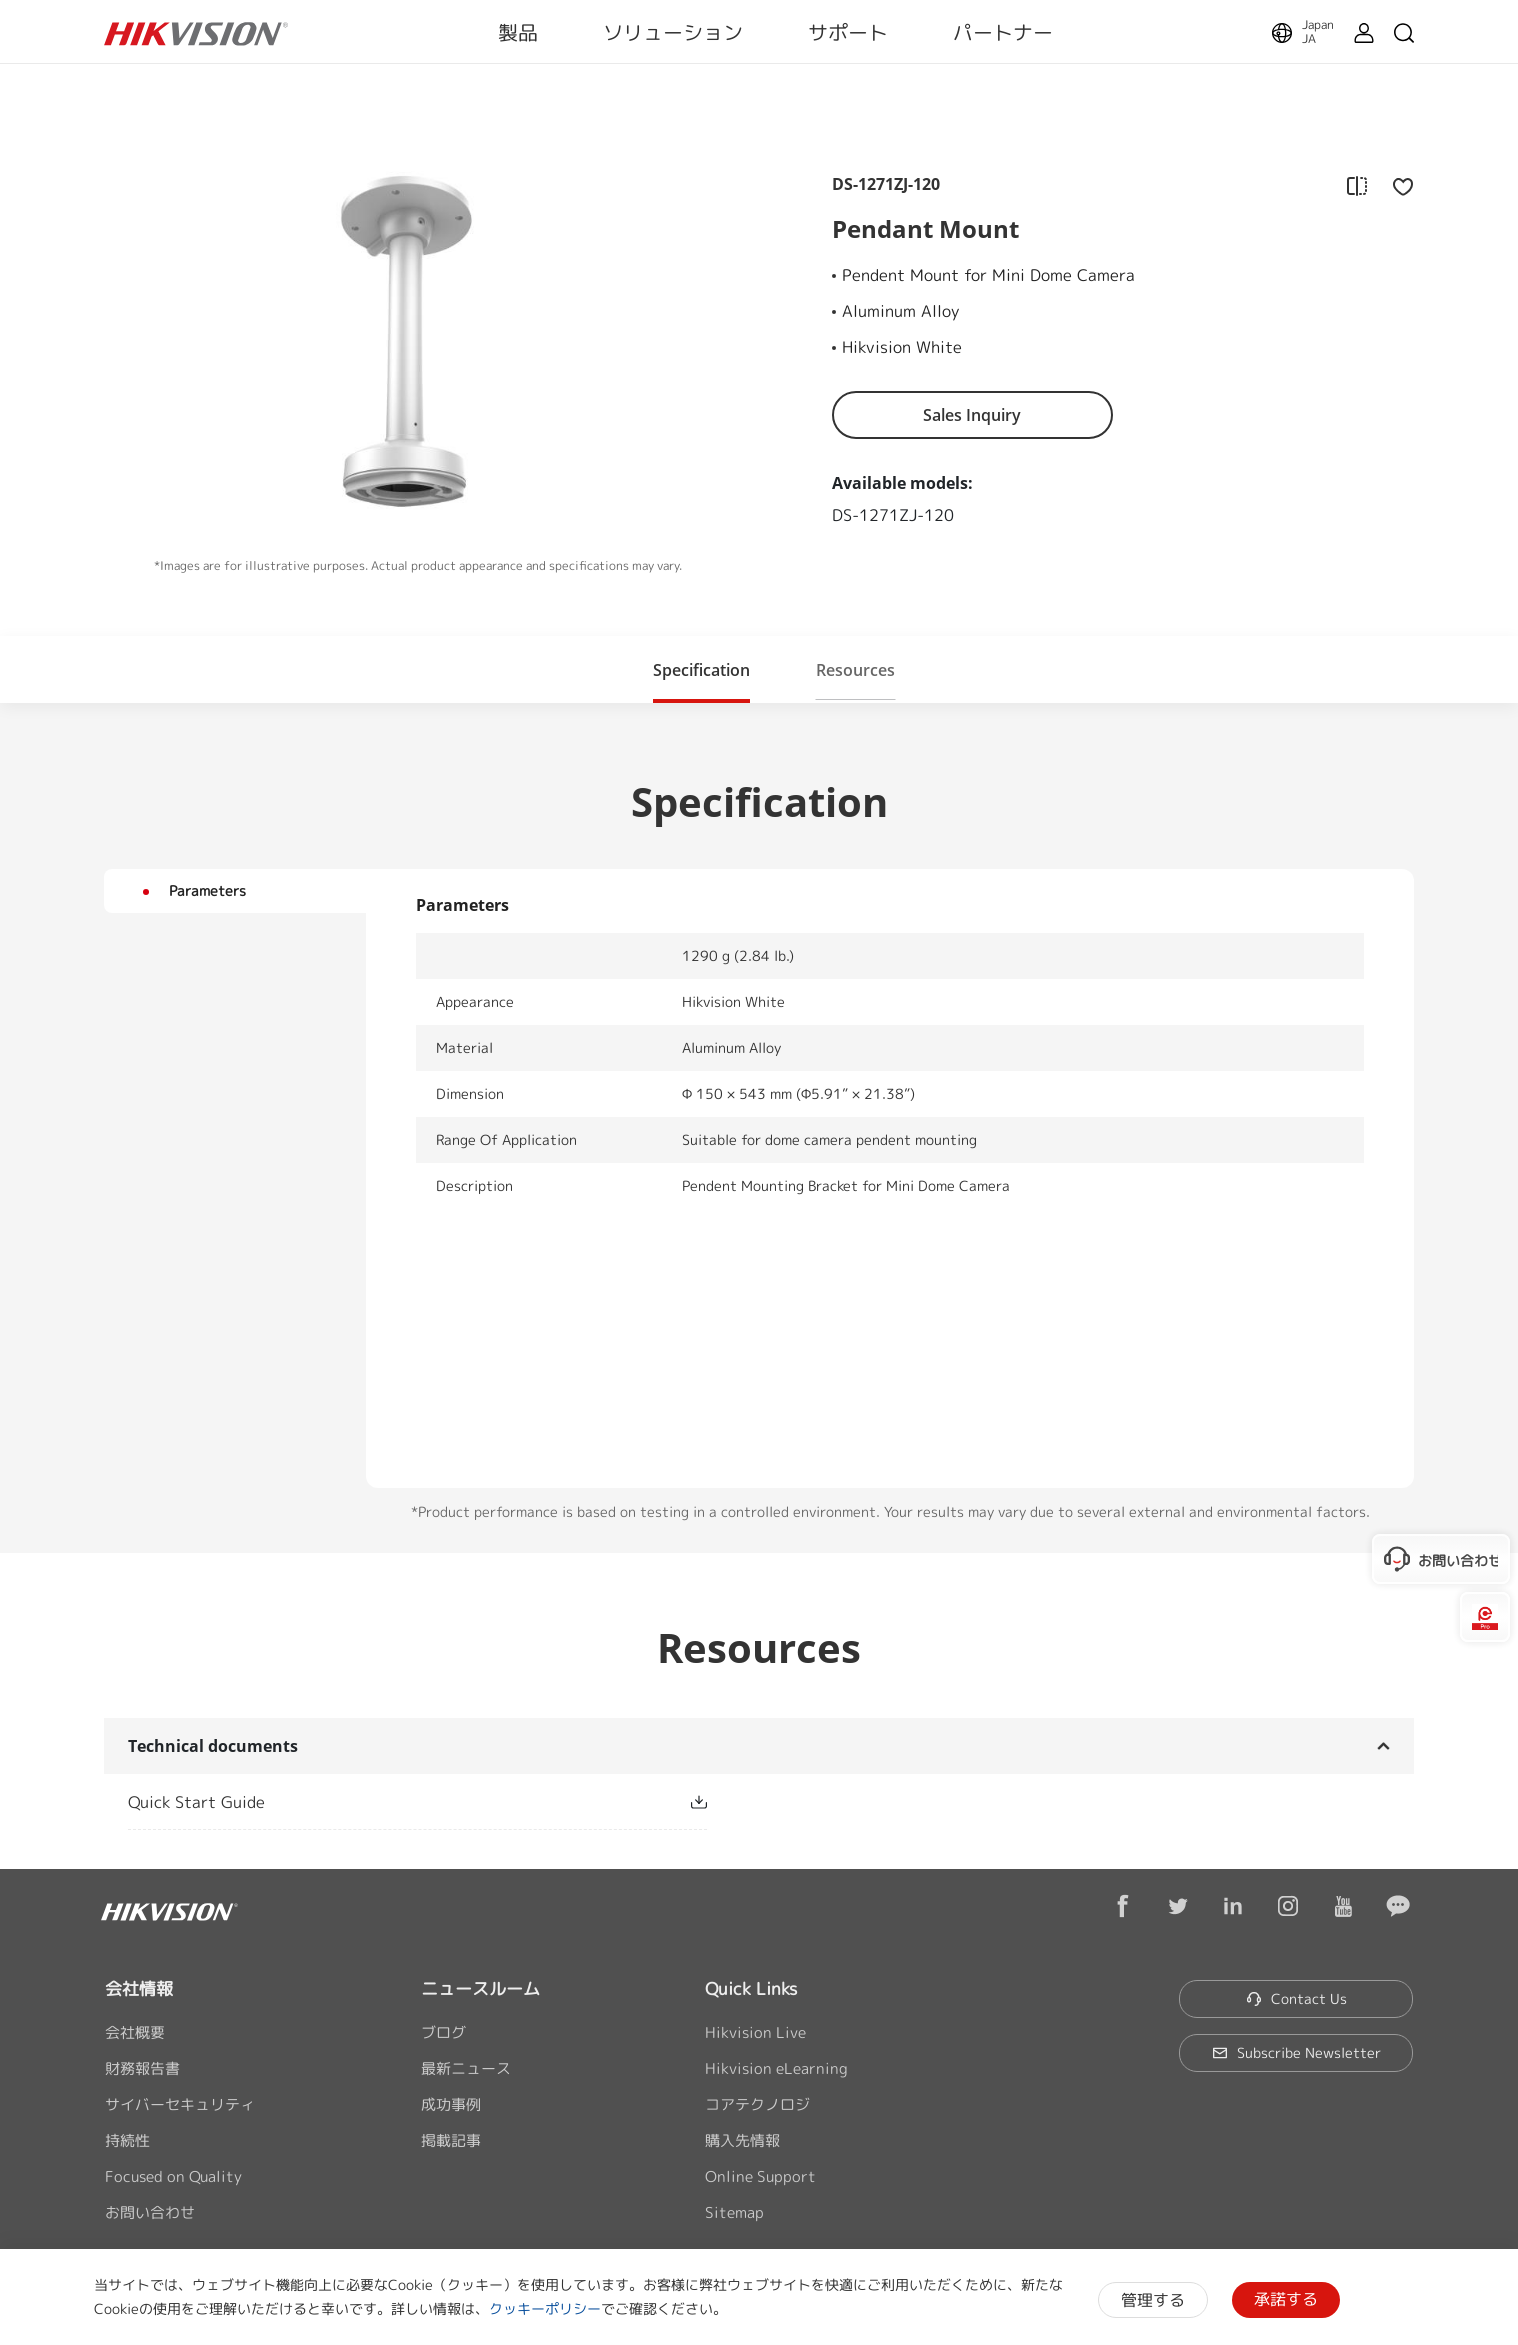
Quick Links (751, 1988)
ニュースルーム (480, 1988)
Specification (701, 670)
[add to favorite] (1397, 185)
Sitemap (734, 2212)
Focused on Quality (173, 2176)
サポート (848, 32)
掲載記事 (451, 2140)
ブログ (443, 2032)
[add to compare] (1357, 185)
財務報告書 (142, 2068)
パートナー (1003, 32)
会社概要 (135, 2032)
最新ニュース (466, 2068)
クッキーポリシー (545, 2308)
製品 (518, 32)
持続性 (127, 2140)
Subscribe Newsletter (1296, 2052)
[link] (385, 1802)
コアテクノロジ (757, 2104)
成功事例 (451, 2104)
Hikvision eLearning (776, 2068)
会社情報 (139, 1988)
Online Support (760, 2176)
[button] (701, 669)
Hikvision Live (755, 2032)
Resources (855, 670)
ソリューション (673, 32)
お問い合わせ (150, 2212)
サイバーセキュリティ (180, 2104)
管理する (1153, 2300)
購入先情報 (742, 2140)
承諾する (1286, 2299)
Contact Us (1296, 1998)
